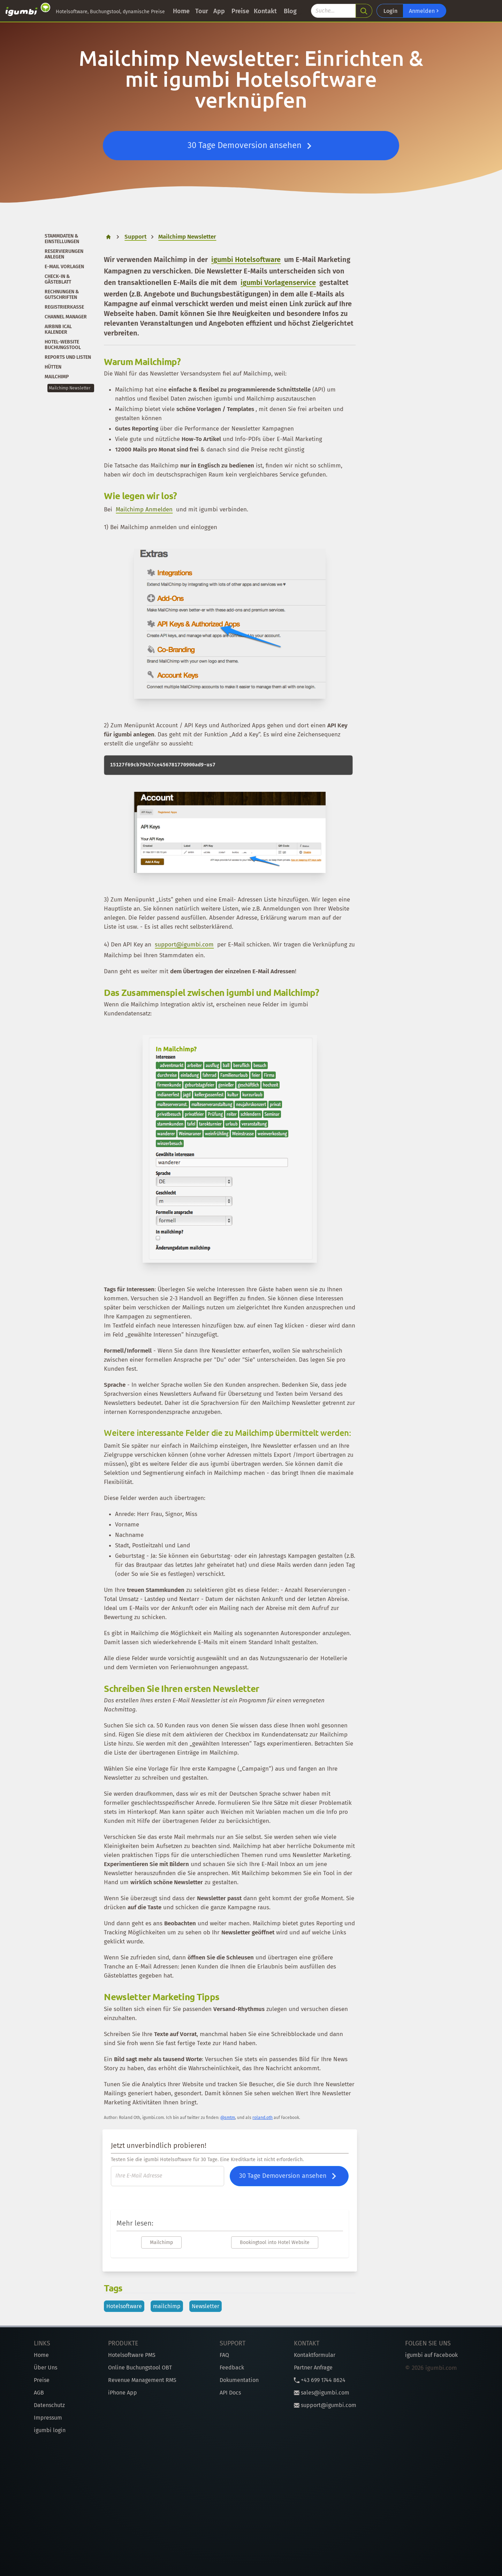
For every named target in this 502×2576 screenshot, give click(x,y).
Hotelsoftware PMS (131, 2355)
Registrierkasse (64, 307)
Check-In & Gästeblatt (58, 279)
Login (390, 11)
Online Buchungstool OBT (140, 2367)
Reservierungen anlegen (64, 254)
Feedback (232, 2367)
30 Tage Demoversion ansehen (251, 146)
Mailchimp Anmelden (144, 509)
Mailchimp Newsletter (70, 388)
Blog (290, 11)
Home (181, 11)
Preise (240, 11)
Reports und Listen (68, 357)
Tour (201, 11)
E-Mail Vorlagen (64, 267)
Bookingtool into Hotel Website (275, 2242)
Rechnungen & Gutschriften (62, 294)
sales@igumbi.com (321, 2392)
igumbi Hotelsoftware (246, 259)
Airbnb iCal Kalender (58, 329)
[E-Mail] (167, 2176)
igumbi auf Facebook (431, 2355)
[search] (364, 11)
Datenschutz (49, 2405)
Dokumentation (239, 2380)
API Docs (230, 2392)
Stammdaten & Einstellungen (62, 239)
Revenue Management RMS (142, 2380)
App (219, 11)
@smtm (227, 2117)
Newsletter (205, 2306)
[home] (108, 236)
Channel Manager (66, 317)
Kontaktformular (314, 2355)
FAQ (224, 2355)
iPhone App (122, 2392)
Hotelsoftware (124, 2306)
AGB (39, 2392)
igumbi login (50, 2430)
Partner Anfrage (313, 2367)
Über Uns (45, 2367)
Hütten (53, 367)
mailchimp (167, 2306)
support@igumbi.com (184, 944)
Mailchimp (57, 377)
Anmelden (424, 10)
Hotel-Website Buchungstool (63, 344)
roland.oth (262, 2117)
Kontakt (265, 11)
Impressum (48, 2417)
